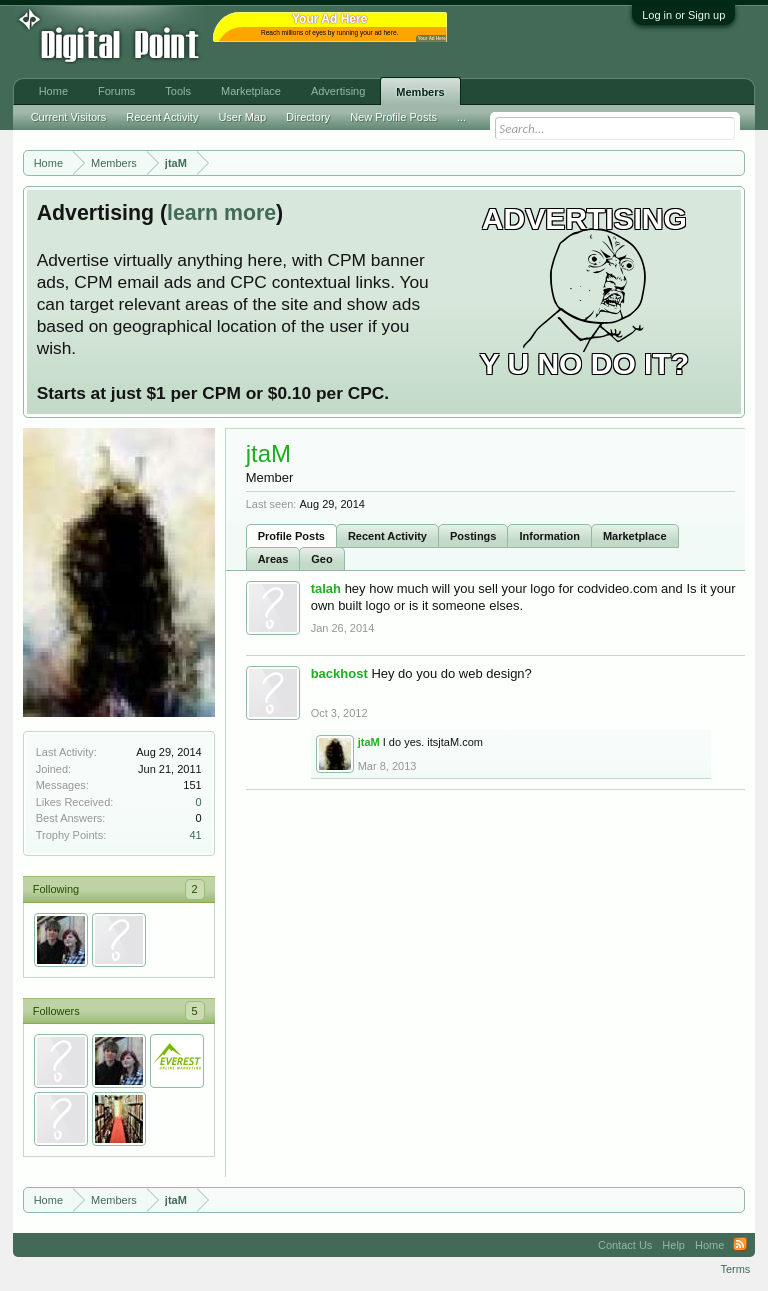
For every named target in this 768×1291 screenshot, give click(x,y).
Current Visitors (69, 117)
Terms (735, 1269)
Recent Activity (387, 536)
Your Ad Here (432, 38)
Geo (321, 559)
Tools (178, 91)
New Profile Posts (393, 117)
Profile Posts (291, 536)
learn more (221, 213)
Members (420, 92)
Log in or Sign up (683, 15)
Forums (116, 91)
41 (195, 835)
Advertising (338, 91)
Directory (308, 117)
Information (549, 536)
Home (53, 91)
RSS (740, 1245)
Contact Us (625, 1245)
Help (673, 1245)
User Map (242, 117)
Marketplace (635, 536)
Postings (473, 536)
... (461, 117)
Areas (273, 559)
